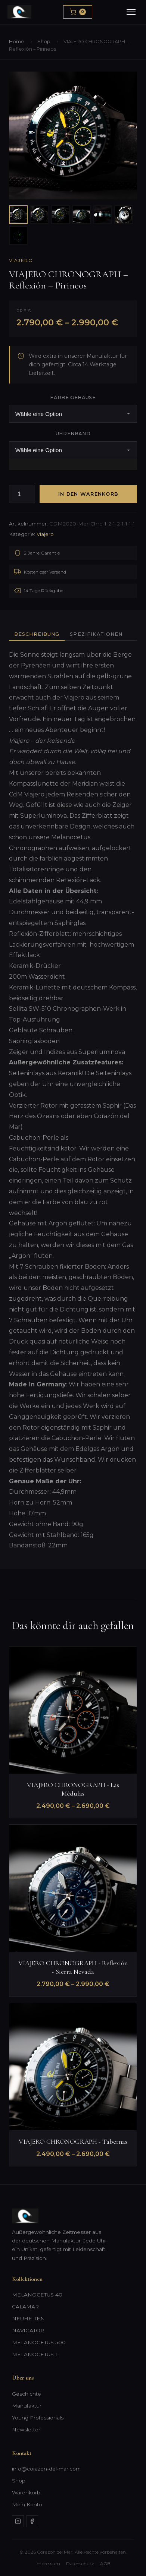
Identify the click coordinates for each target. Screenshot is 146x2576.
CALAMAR (25, 2307)
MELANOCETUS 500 (39, 2342)
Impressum (47, 2563)
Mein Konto (27, 2504)
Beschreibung (36, 634)
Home (16, 41)
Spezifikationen (96, 634)
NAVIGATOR (28, 2330)
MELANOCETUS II (35, 2354)
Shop (43, 41)
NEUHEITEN (28, 2318)
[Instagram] (18, 2521)
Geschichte (26, 2394)
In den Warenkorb (88, 494)
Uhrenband (73, 433)
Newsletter (26, 2430)
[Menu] (131, 12)
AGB (105, 2563)
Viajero (21, 260)
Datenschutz (80, 2563)
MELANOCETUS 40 (37, 2295)
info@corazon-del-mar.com (46, 2469)
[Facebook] (32, 2521)
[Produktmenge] (22, 494)
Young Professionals (37, 2418)
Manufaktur (26, 2406)
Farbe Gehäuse (73, 397)
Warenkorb (26, 2493)
